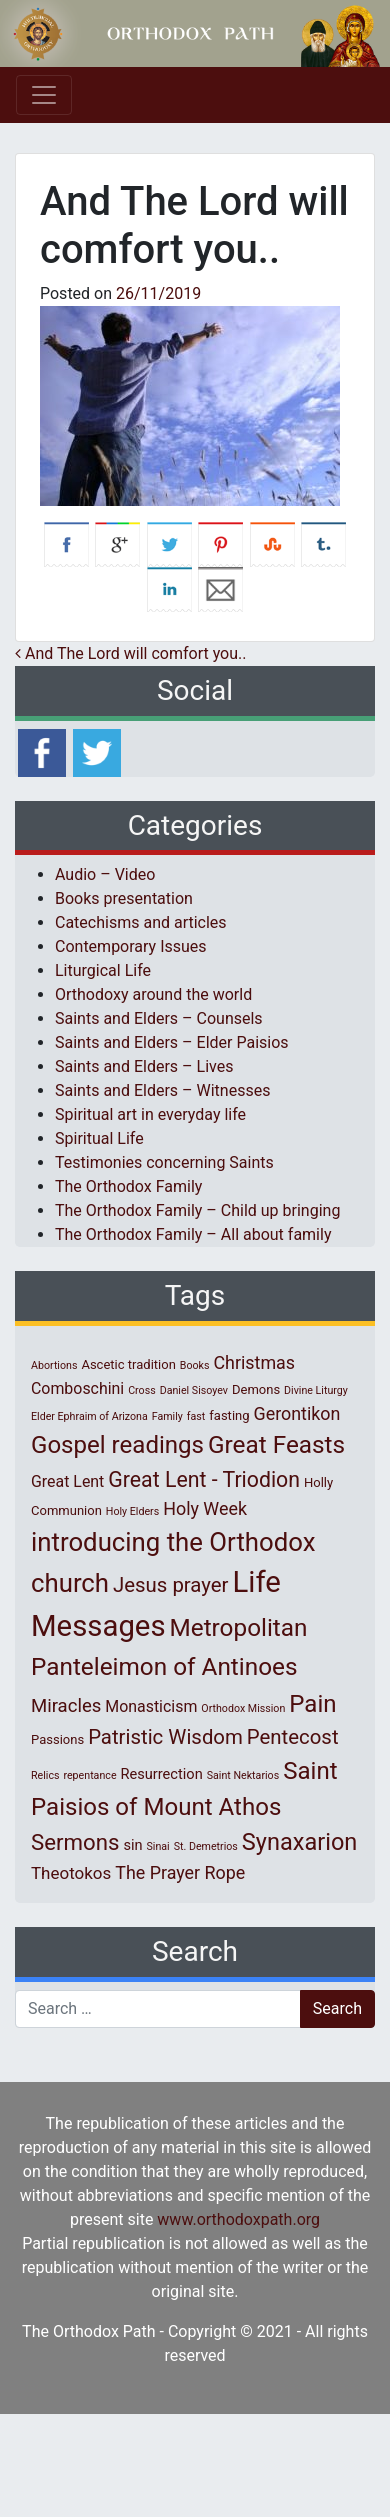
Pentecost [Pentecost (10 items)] (293, 1737)
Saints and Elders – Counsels (159, 1018)
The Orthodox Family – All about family (193, 1234)
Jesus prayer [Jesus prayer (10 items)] (170, 1585)
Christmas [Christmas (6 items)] (254, 1362)
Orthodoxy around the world (153, 994)
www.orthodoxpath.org (238, 2219)
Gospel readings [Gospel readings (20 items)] (117, 1445)
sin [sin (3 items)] (132, 1845)
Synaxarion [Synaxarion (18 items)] (300, 1842)
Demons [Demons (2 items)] (256, 1389)
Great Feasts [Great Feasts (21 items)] (276, 1444)
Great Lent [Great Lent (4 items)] (67, 1481)
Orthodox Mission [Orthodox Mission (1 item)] (243, 1708)
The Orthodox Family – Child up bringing (197, 1210)
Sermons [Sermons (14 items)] (75, 1842)
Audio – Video (105, 874)
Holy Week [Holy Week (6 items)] (205, 1508)
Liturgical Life (103, 970)
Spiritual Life (99, 1138)
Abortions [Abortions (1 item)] (54, 1365)
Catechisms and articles (141, 922)
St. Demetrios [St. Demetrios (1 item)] (206, 1846)
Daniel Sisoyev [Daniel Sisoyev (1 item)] (194, 1390)
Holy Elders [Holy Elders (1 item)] (132, 1511)
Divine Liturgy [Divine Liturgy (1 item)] (316, 1390)
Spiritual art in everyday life (150, 1114)
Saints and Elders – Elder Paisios (172, 1042)
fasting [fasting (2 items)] (229, 1415)
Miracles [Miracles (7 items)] (66, 1706)
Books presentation (124, 898)
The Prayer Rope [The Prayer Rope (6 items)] (180, 1872)
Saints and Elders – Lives (144, 1066)
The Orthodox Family (128, 1186)
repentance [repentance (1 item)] (89, 1775)
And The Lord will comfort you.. (130, 653)
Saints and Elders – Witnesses (162, 1090)
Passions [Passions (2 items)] (57, 1739)
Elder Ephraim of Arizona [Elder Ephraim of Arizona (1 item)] (89, 1416)
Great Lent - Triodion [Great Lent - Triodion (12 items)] (204, 1479)
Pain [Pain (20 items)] (312, 1704)
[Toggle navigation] (44, 95)
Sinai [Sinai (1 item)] (158, 1846)
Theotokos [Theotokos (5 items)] (71, 1873)
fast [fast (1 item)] (196, 1416)
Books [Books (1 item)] (195, 1365)
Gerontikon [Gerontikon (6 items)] (297, 1413)
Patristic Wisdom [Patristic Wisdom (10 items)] (165, 1737)
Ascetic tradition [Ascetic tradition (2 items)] (128, 1364)
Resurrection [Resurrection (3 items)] (162, 1774)
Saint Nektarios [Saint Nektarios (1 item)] (243, 1775)
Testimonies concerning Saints (164, 1162)
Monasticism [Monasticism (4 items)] (151, 1706)
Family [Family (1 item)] (167, 1416)
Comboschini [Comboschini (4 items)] (77, 1388)
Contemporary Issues (131, 946)
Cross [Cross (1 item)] (142, 1390)
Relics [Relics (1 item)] (45, 1775)
